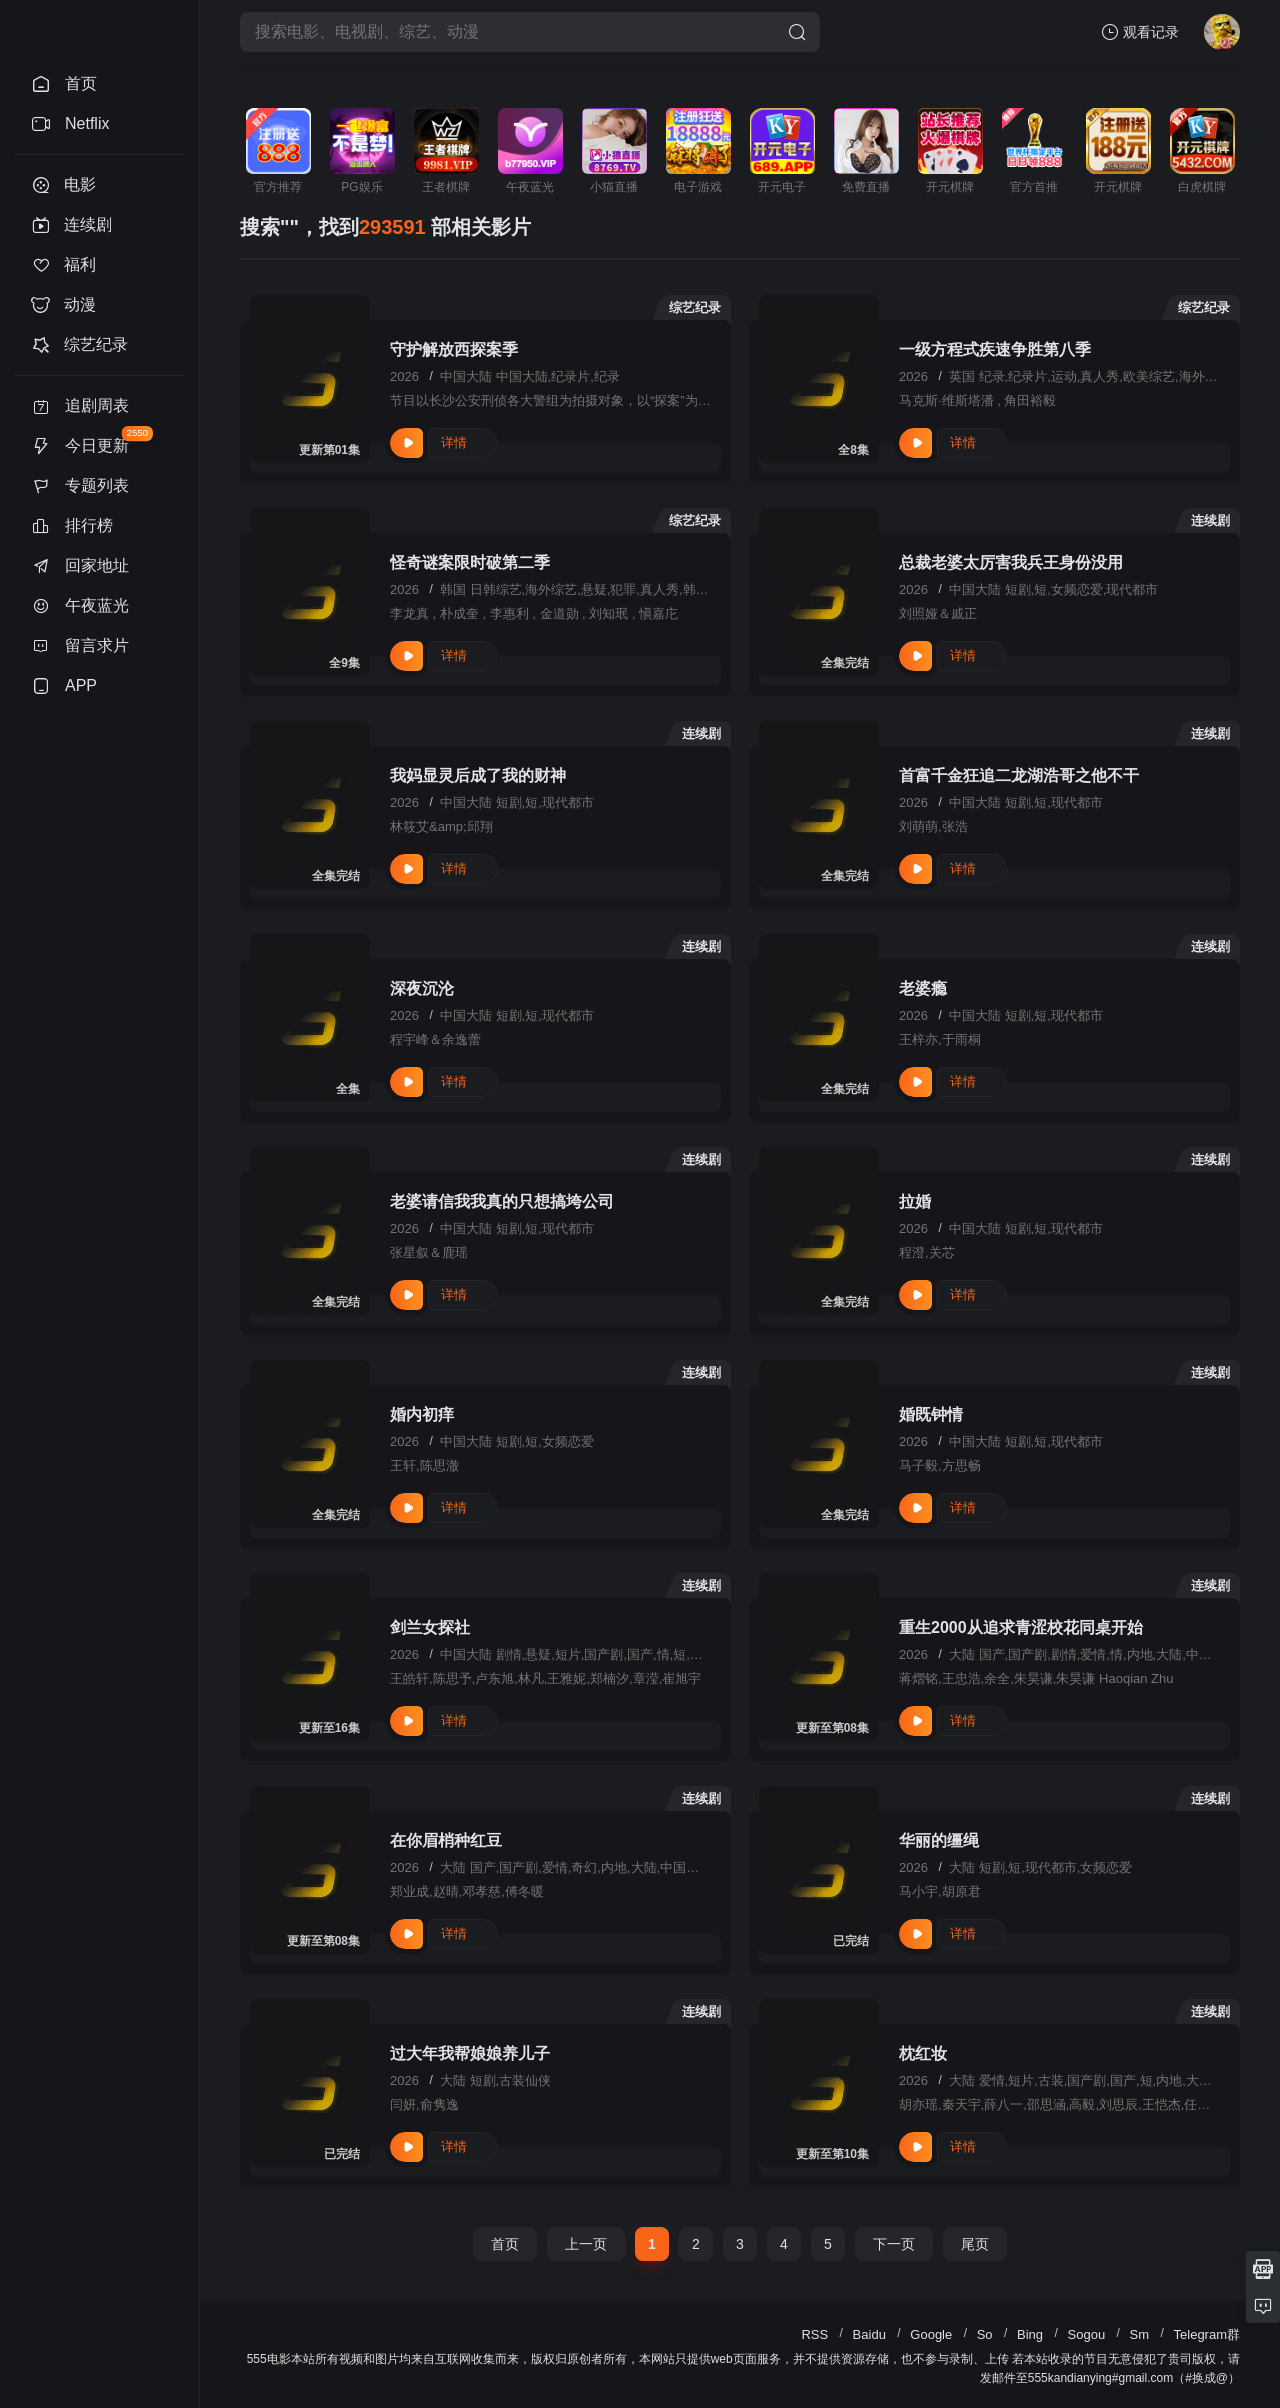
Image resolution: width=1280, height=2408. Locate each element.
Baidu (869, 2334)
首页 (505, 2244)
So (985, 2334)
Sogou (1087, 2334)
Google (931, 2334)
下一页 (894, 2244)
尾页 (975, 2244)
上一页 (586, 2244)
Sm (1140, 2334)
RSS (814, 2334)
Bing (1030, 2334)
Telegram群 (1207, 2334)
